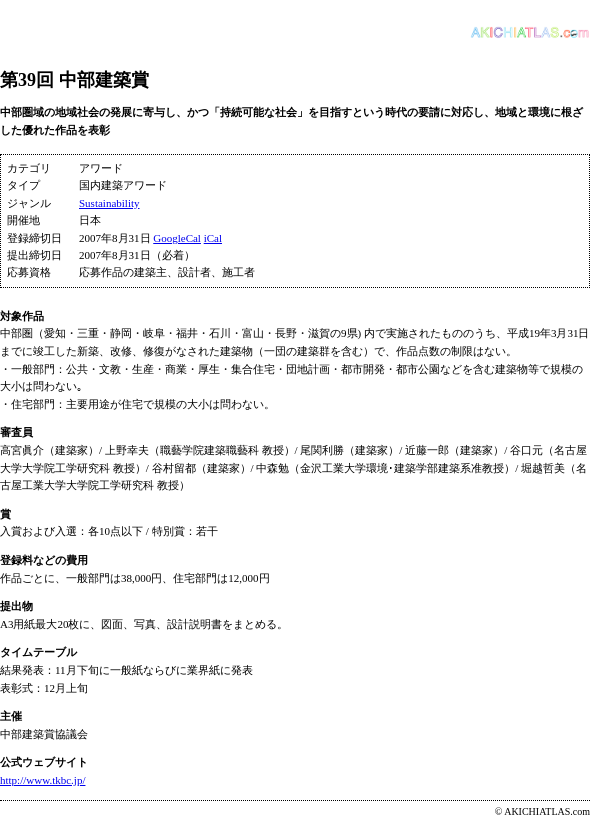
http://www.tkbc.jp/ (42, 780)
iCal (213, 238)
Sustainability (109, 203)
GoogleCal (177, 238)
